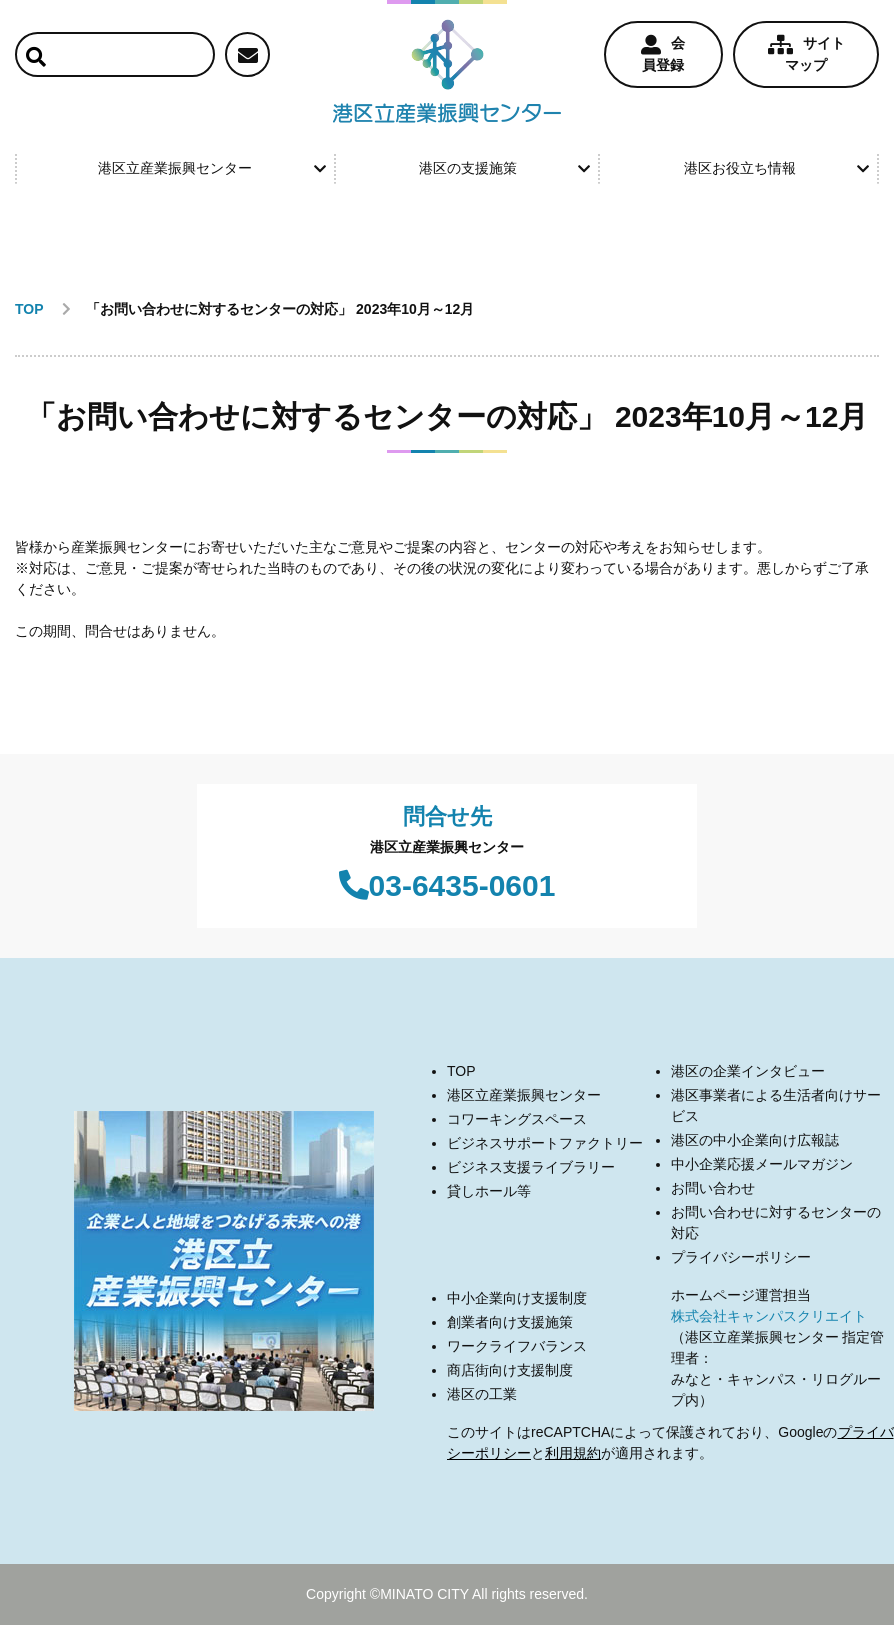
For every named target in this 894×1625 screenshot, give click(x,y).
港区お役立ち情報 (776, 168)
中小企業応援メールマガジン (762, 1164)
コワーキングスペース (517, 1119)
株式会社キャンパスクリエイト (769, 1316)
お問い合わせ (713, 1188)
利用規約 (573, 1453)
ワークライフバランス (517, 1346)
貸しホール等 (489, 1191)
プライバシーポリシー (741, 1257)
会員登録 (663, 54)
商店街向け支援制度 (510, 1370)
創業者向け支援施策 (510, 1322)
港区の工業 (482, 1394)
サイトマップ (806, 54)
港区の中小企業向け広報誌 (755, 1140)
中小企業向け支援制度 (517, 1298)
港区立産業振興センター (211, 168)
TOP (461, 1071)
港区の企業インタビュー (748, 1071)
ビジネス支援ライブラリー (531, 1167)
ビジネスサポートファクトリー (545, 1143)
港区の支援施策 (504, 168)
